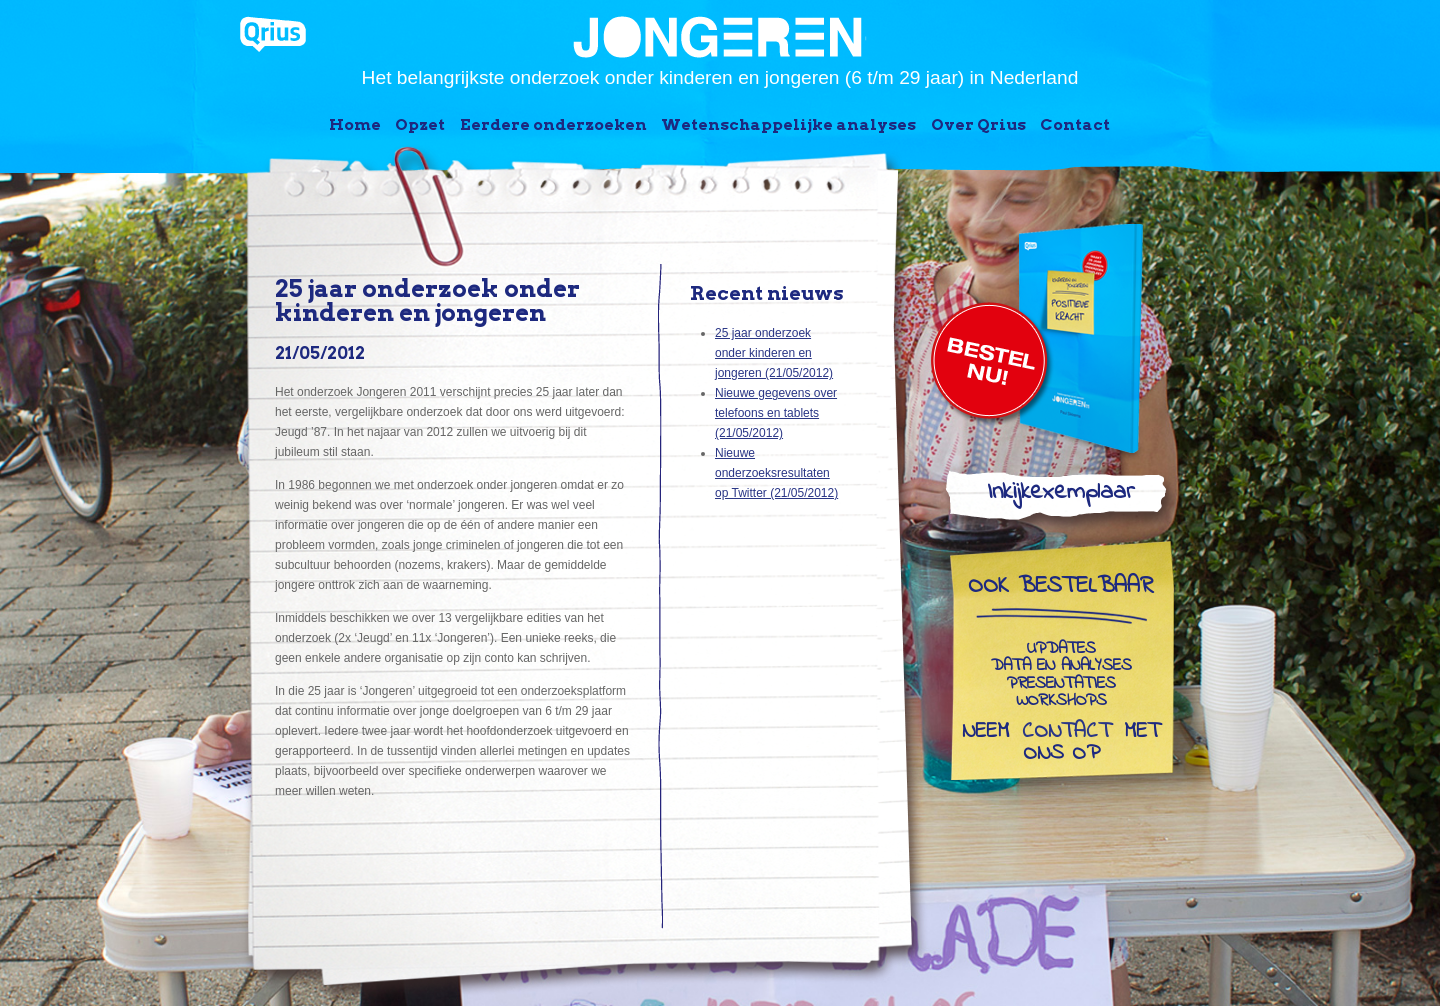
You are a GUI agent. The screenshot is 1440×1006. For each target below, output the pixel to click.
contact (1066, 733)
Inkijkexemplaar (1060, 496)
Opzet (420, 124)
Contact (1075, 124)
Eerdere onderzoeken (553, 124)
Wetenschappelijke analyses (788, 124)
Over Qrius (978, 124)
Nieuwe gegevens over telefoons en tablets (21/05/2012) (776, 413)
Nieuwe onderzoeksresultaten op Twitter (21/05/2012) (776, 473)
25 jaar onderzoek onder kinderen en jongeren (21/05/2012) (774, 353)
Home (355, 124)
